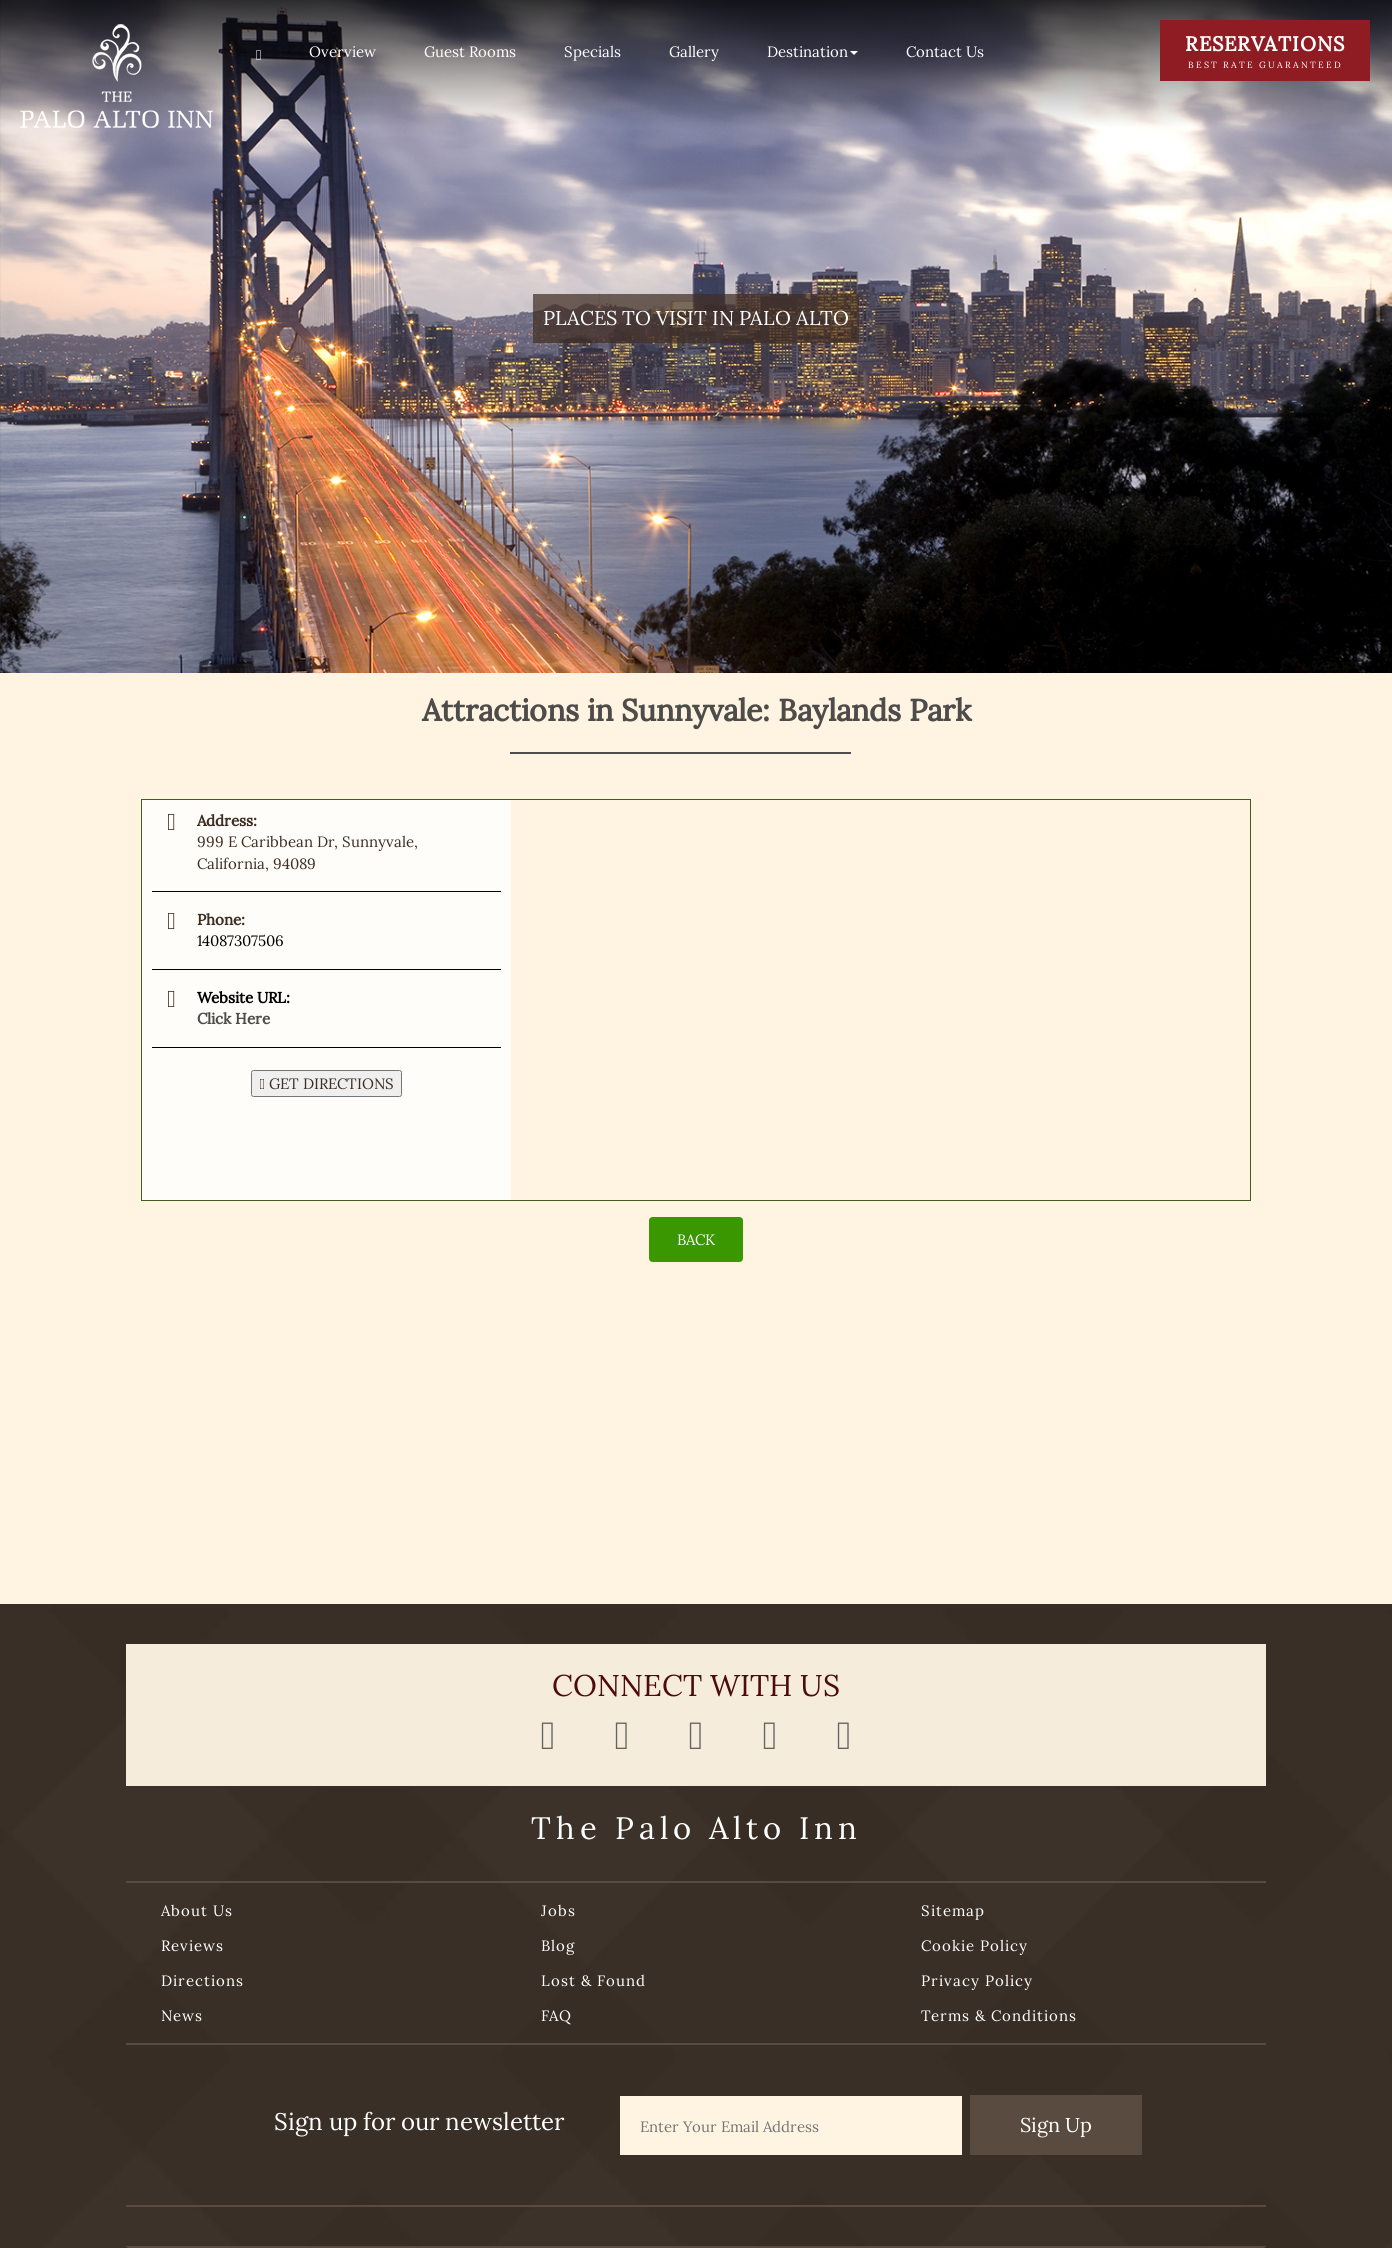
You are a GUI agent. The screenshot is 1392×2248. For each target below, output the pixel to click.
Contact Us (945, 51)
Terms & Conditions (999, 2015)
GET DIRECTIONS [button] (326, 1083)
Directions (202, 1980)
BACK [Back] (696, 1239)
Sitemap (953, 1910)
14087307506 (240, 940)
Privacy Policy (977, 1980)
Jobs (558, 1910)
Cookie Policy (974, 1945)
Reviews (192, 1945)
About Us (197, 1910)
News (182, 2015)
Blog (558, 1945)
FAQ (556, 2015)
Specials (592, 51)
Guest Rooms (470, 51)
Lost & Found (593, 1980)
